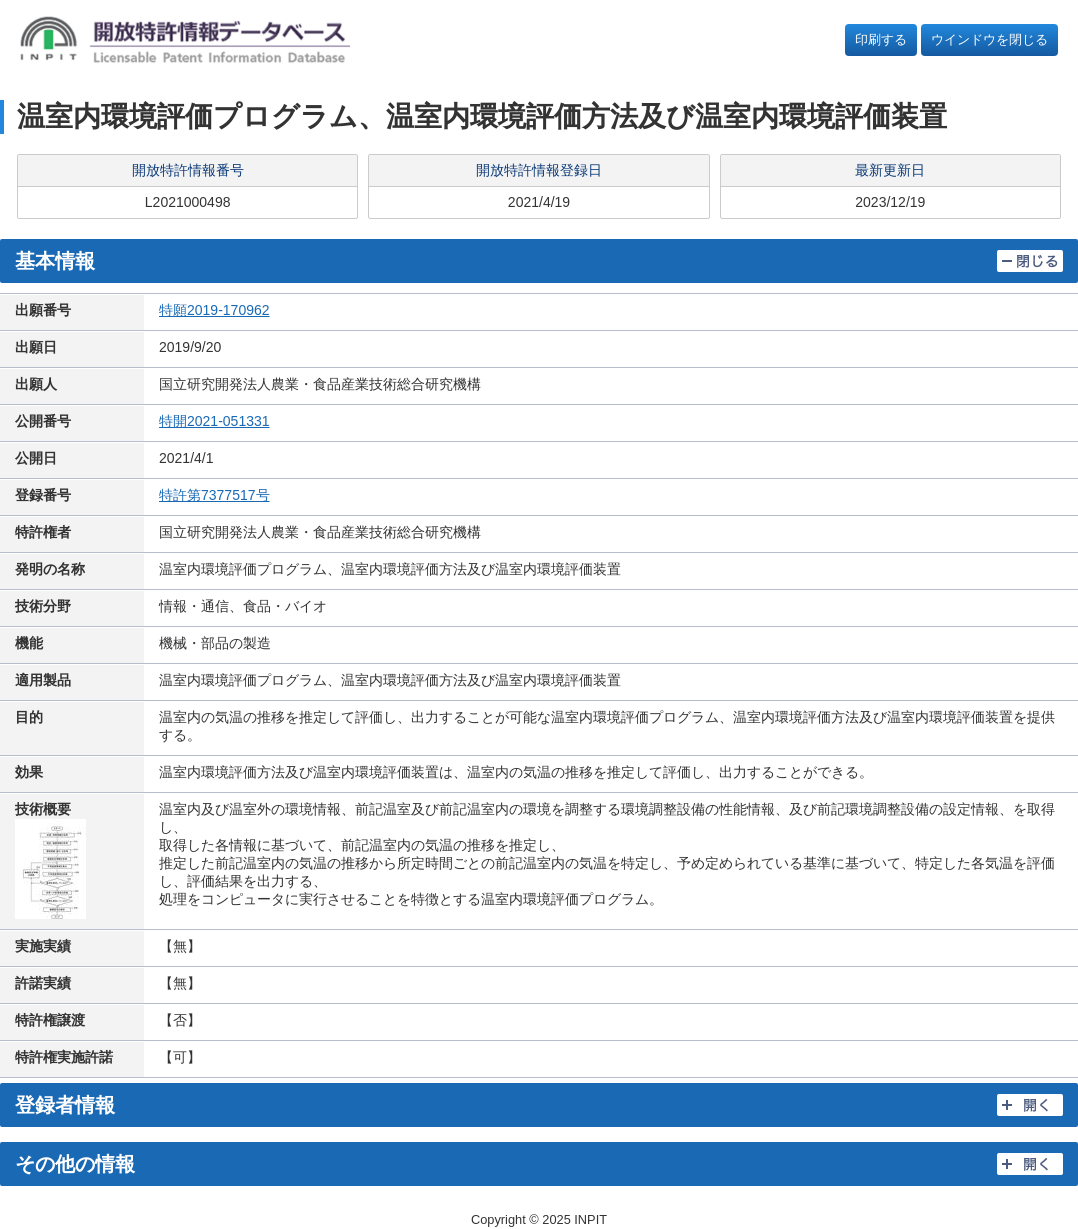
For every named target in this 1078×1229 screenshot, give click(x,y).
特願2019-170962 (214, 310)
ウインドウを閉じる (989, 39)
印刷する (881, 39)
